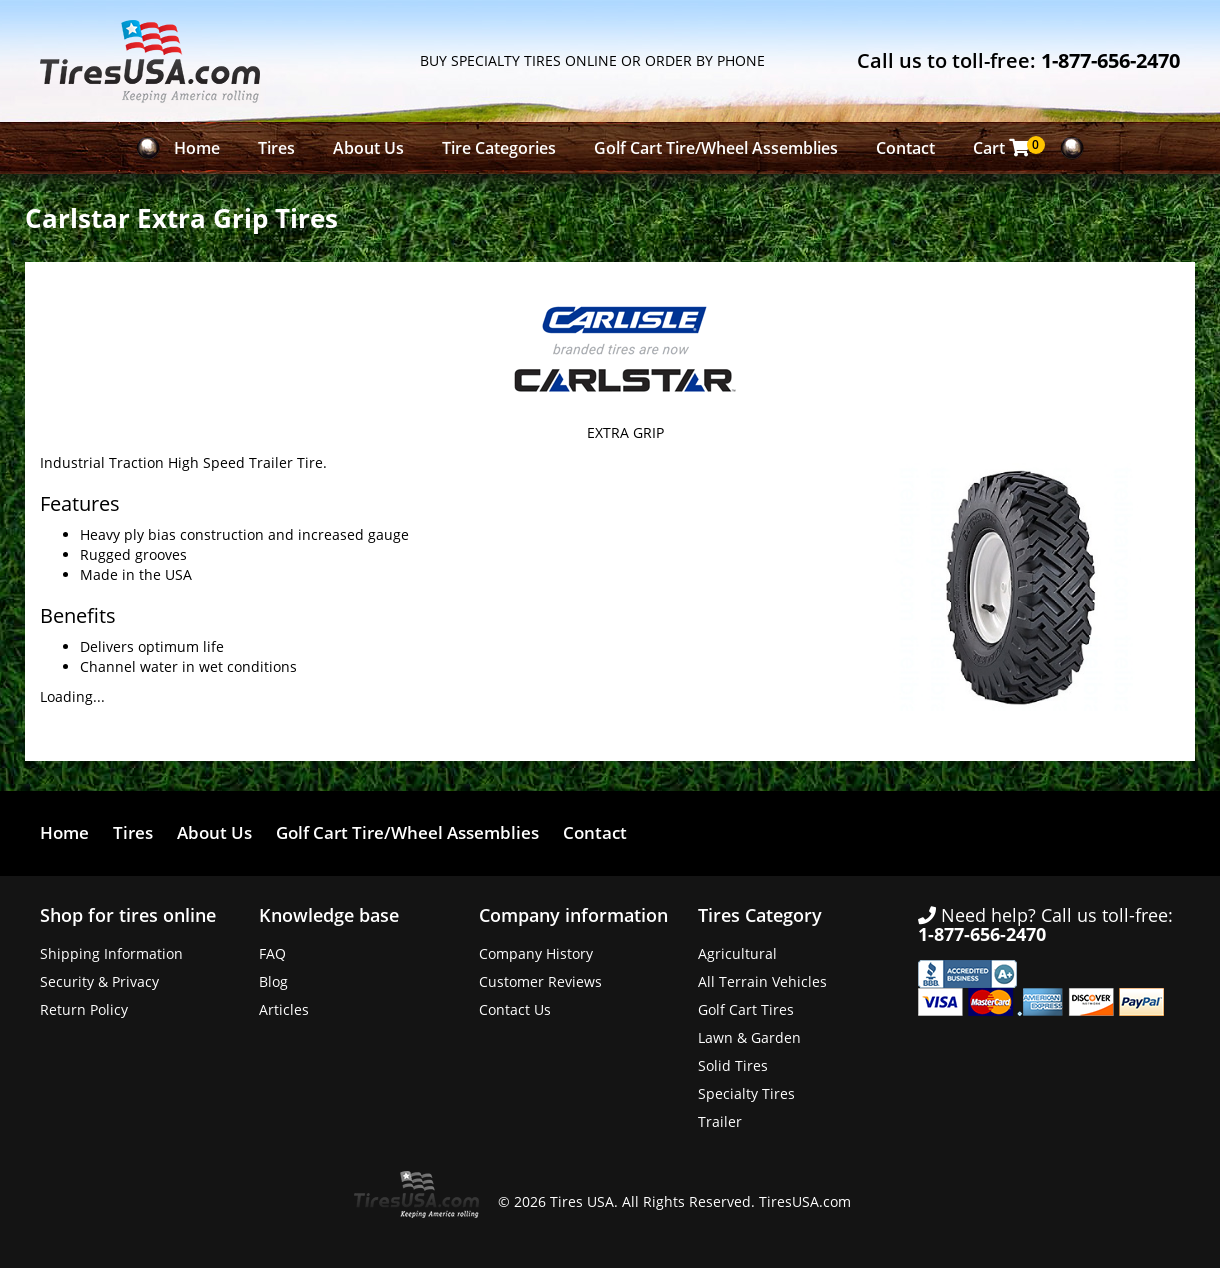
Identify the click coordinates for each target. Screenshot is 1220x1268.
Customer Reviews (540, 981)
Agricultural (737, 953)
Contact (905, 148)
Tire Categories (499, 148)
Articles (284, 1009)
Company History (536, 953)
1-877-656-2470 (1110, 60)
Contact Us (515, 1009)
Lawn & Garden (749, 1037)
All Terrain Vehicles (762, 981)
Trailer (720, 1121)
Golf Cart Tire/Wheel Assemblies (716, 148)
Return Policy (84, 1009)
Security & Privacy (99, 981)
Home (197, 148)
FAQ (272, 953)
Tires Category (760, 915)
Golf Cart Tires (746, 1009)
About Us (368, 148)
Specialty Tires (746, 1093)
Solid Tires (733, 1065)
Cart (1006, 147)
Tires (276, 148)
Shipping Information (111, 953)
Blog (273, 981)
